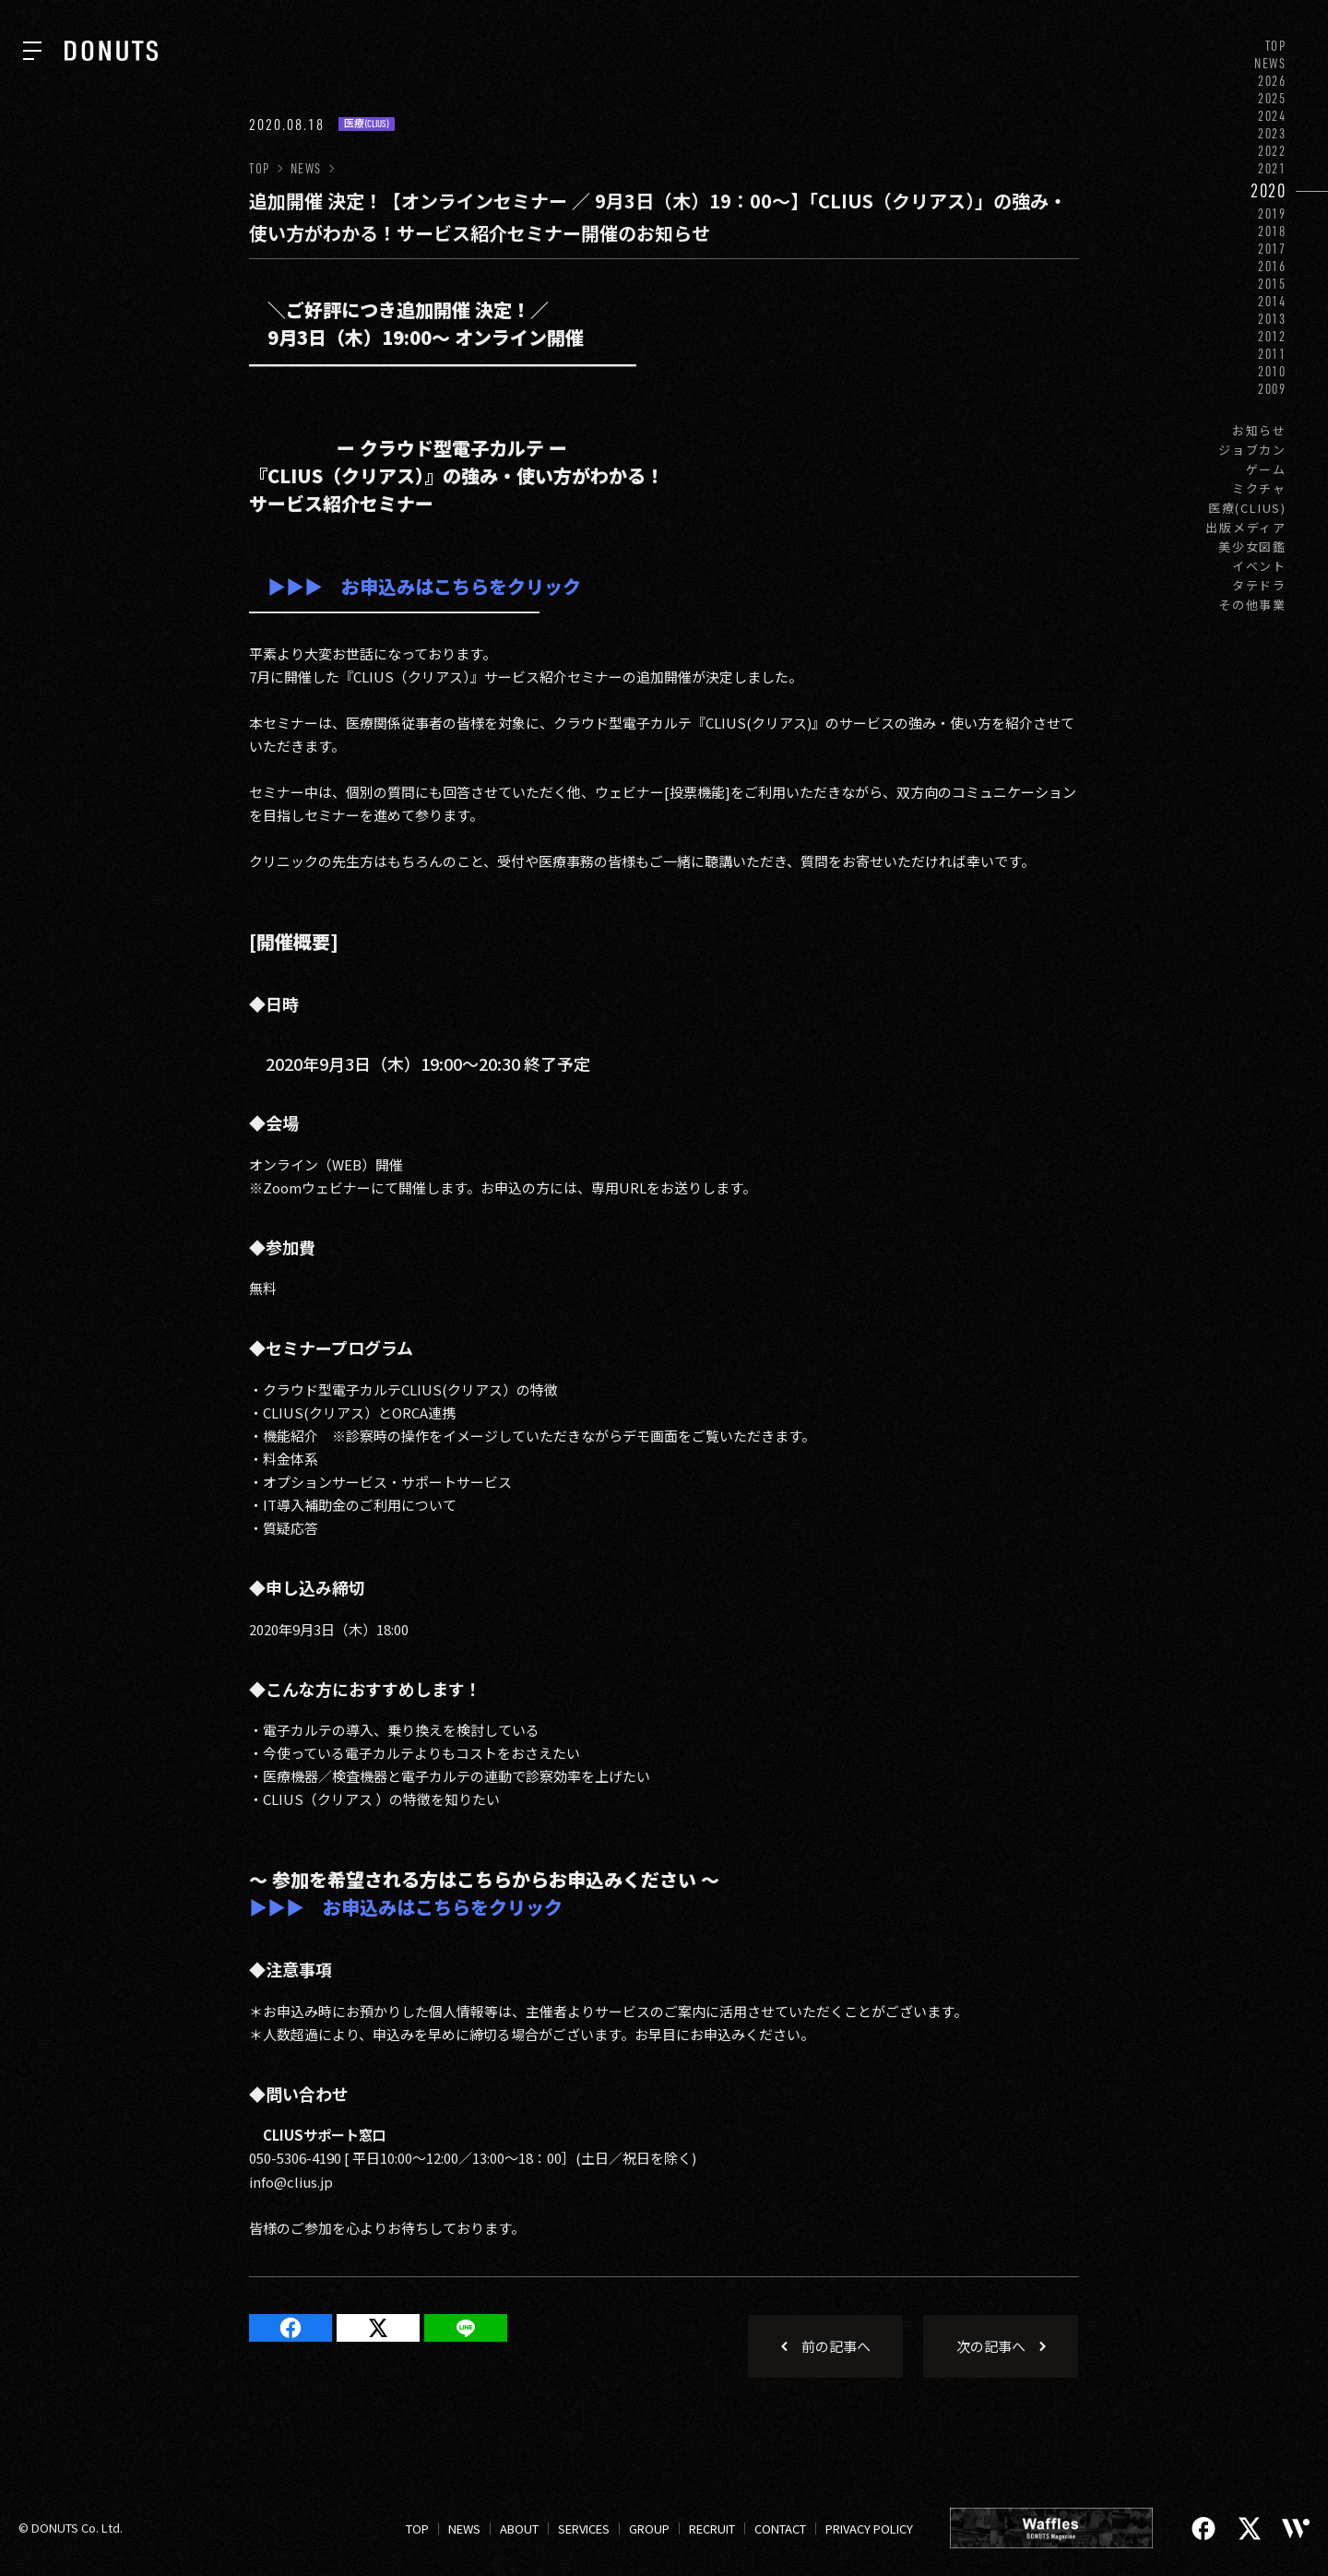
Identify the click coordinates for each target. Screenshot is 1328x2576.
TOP (1275, 45)
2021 (1272, 168)
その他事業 (1252, 604)
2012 (1272, 336)
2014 (1272, 301)
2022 (1272, 151)
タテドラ (1259, 585)
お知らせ (1259, 430)
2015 (1272, 283)
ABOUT (519, 2528)
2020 (1268, 190)
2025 (1272, 98)
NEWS (1270, 63)
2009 (1272, 389)
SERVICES (584, 2528)
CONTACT (780, 2528)
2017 (1272, 248)
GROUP (649, 2528)
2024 (1272, 116)
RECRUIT (712, 2528)
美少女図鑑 (1252, 546)
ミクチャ (1259, 488)
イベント (1259, 566)
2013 (1272, 318)
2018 (1272, 231)
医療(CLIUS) (1247, 508)
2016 (1272, 266)
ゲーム (1266, 469)
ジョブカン (1252, 449)
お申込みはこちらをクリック (452, 586)
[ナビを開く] (32, 51)
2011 (1272, 353)
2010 (1272, 371)
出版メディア (1245, 527)
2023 (1272, 133)
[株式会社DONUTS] (111, 51)
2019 (1272, 213)
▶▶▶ (295, 586)
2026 (1272, 80)
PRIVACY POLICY (869, 2528)
